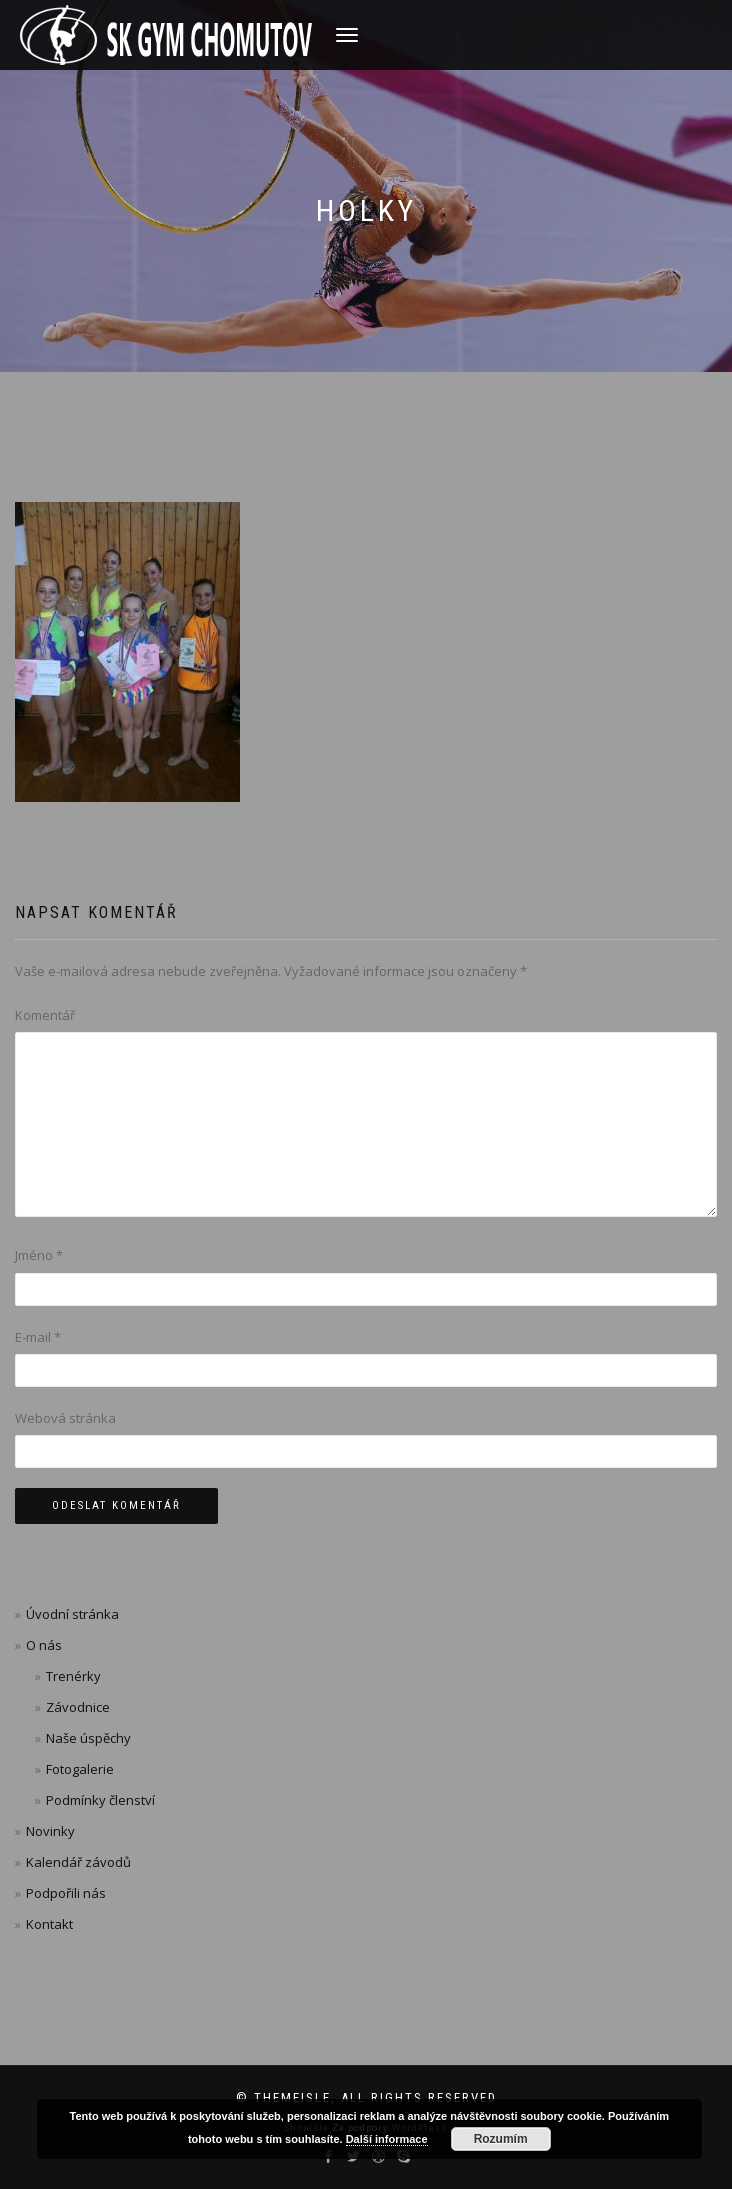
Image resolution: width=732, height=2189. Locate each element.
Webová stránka (65, 1418)
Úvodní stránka (72, 1614)
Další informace (387, 2139)
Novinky (50, 1831)
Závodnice (78, 1707)
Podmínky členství (100, 1800)
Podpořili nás (66, 1893)
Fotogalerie (80, 1769)
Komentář (45, 1015)
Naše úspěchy (88, 1738)
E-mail (38, 1337)
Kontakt (49, 1924)
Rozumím (501, 2139)
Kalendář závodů (78, 1862)
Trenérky (73, 1676)
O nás (44, 1645)
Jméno (39, 1255)
